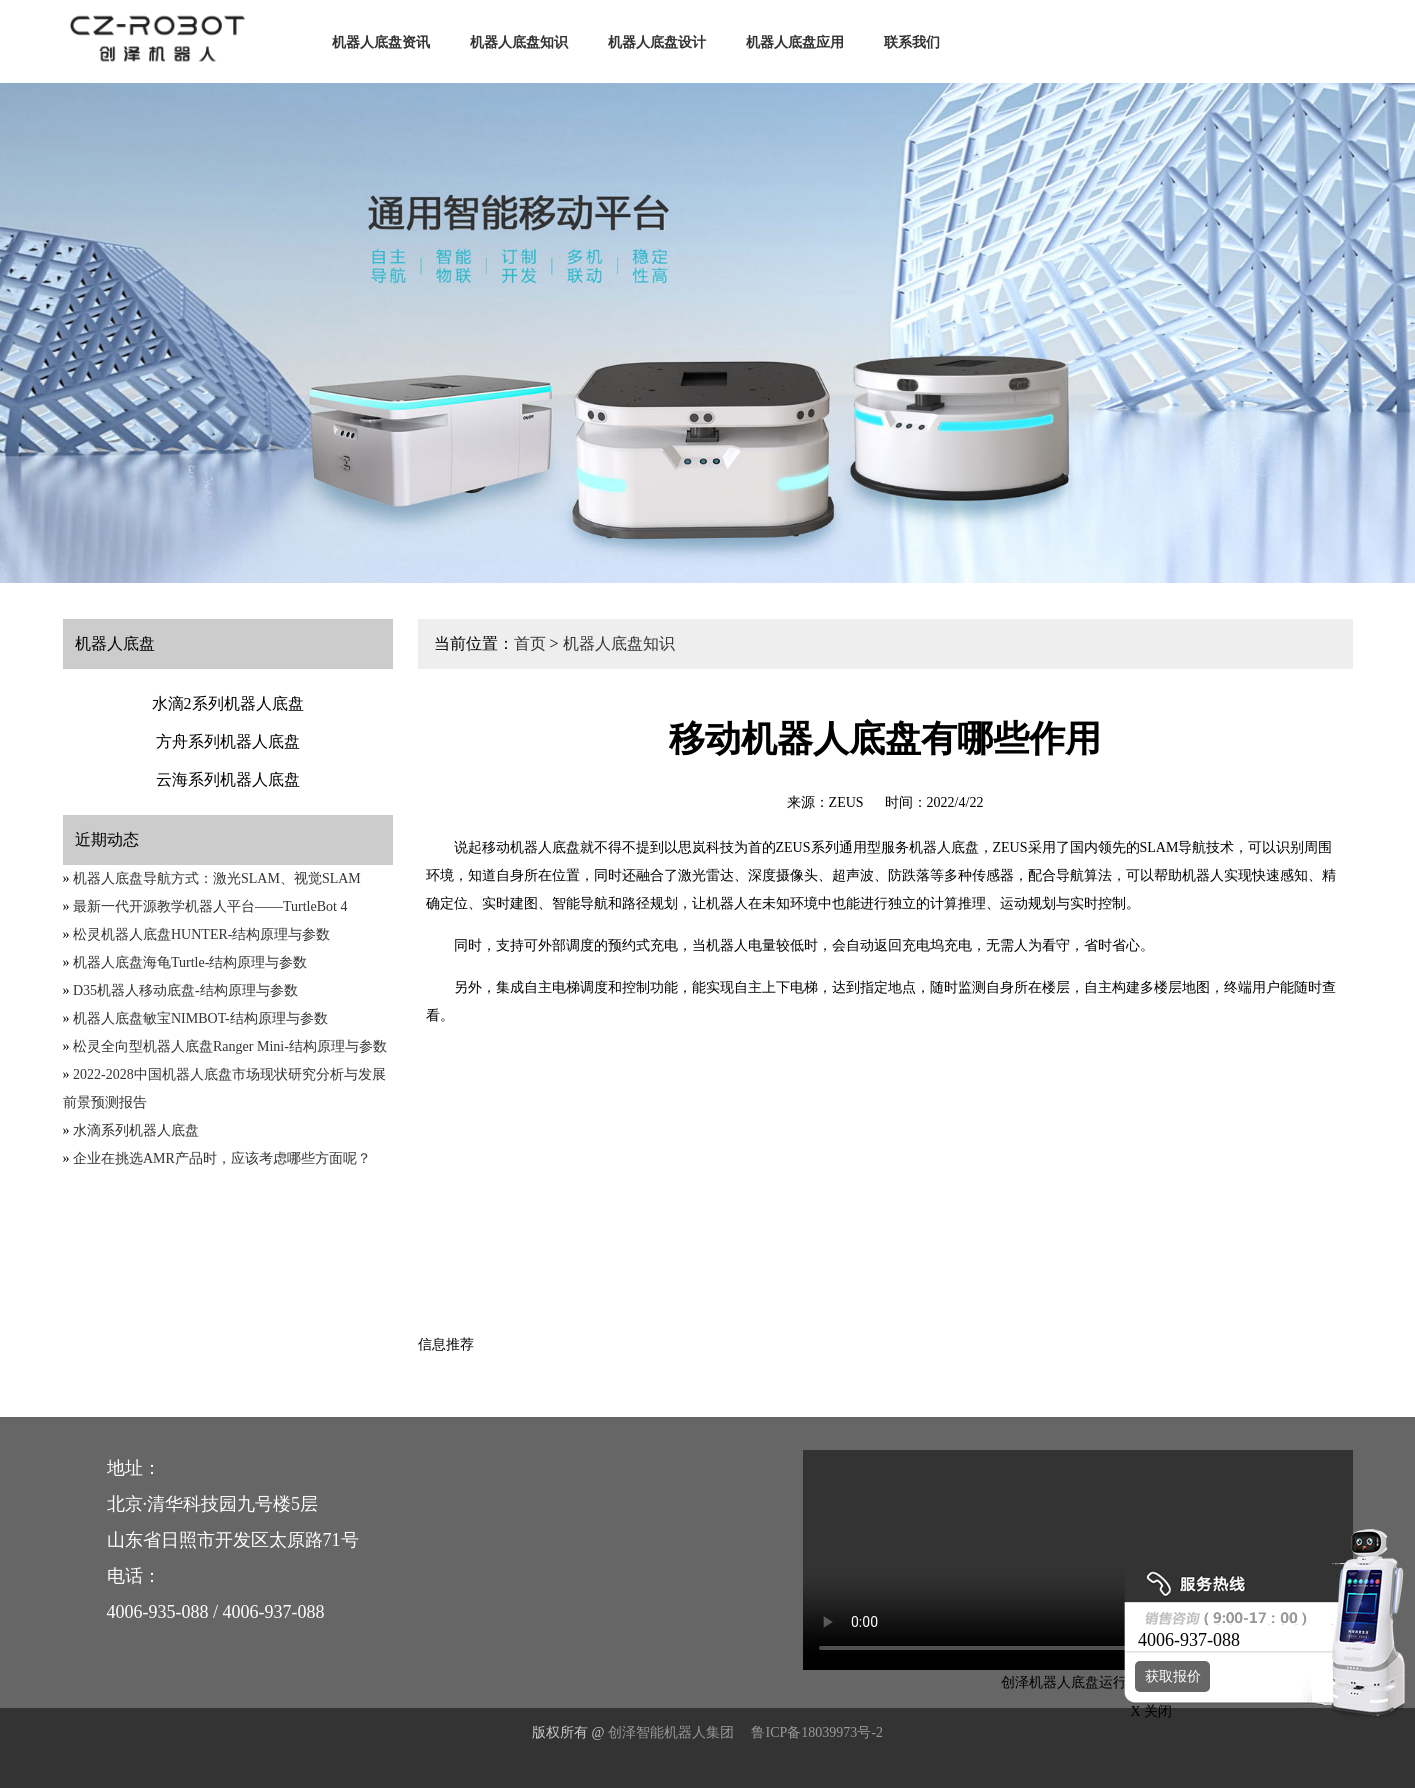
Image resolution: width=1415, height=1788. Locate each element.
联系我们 (912, 42)
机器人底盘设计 (657, 42)
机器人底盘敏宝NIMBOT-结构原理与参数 (200, 1018)
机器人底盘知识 (519, 42)
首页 (530, 643)
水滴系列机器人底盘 (136, 1130)
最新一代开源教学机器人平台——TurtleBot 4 (210, 906)
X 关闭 (1146, 1711)
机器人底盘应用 (795, 42)
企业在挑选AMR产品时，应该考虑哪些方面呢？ (222, 1158)
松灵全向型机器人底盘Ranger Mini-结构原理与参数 (230, 1046)
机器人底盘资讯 (381, 42)
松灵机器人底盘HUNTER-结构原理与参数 (201, 934)
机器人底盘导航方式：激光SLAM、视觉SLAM (217, 878)
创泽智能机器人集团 (671, 1732)
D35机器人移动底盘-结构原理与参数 (185, 990)
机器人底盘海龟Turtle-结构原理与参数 (190, 962)
